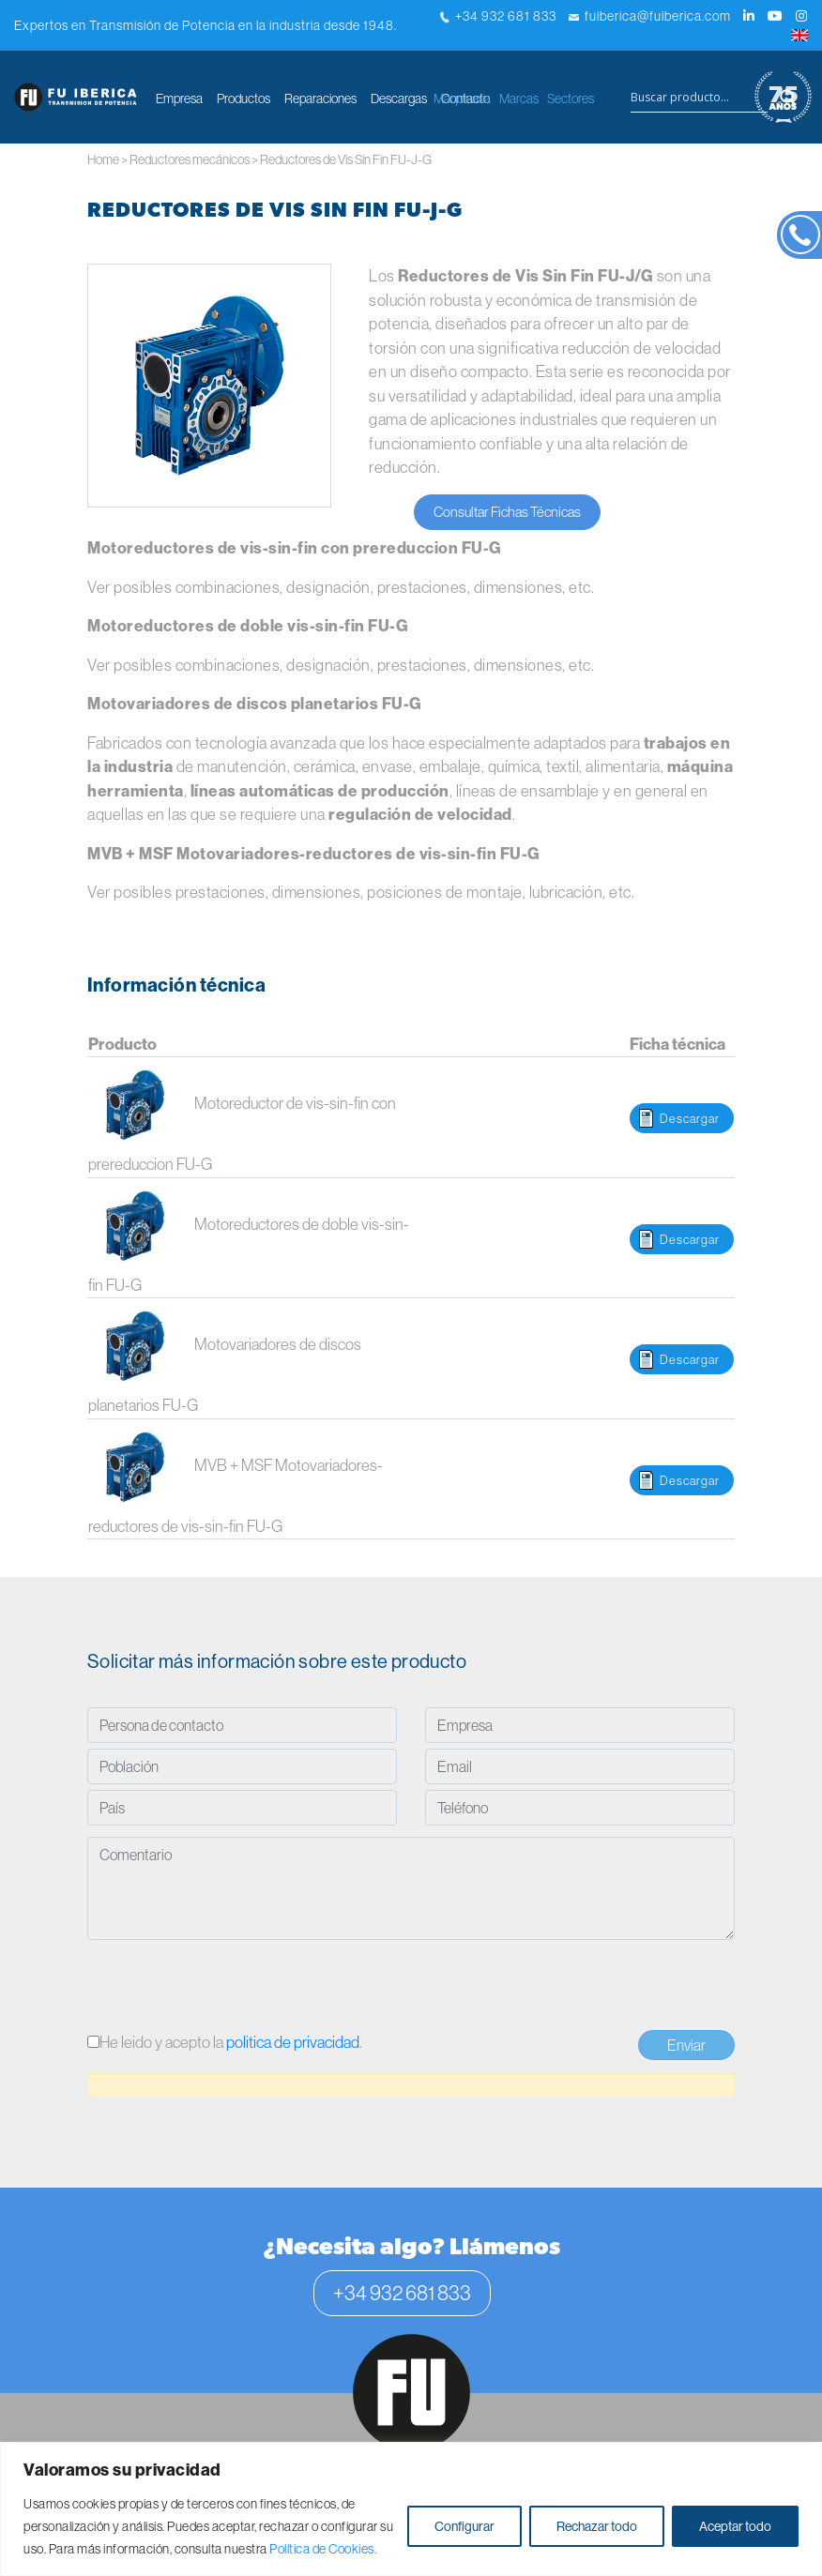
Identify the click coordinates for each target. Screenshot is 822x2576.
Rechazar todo (596, 2526)
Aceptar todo (735, 2526)
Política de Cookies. (322, 2548)
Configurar (464, 2526)
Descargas (399, 98)
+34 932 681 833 (498, 16)
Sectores (570, 98)
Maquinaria (462, 98)
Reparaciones (320, 98)
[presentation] (230, 1987)
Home (103, 159)
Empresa (179, 98)
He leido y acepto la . (224, 2042)
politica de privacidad (292, 2042)
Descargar (690, 1118)
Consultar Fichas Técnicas (507, 512)
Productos (243, 98)
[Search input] (699, 98)
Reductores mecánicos (189, 159)
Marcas (519, 98)
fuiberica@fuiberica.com (650, 16)
